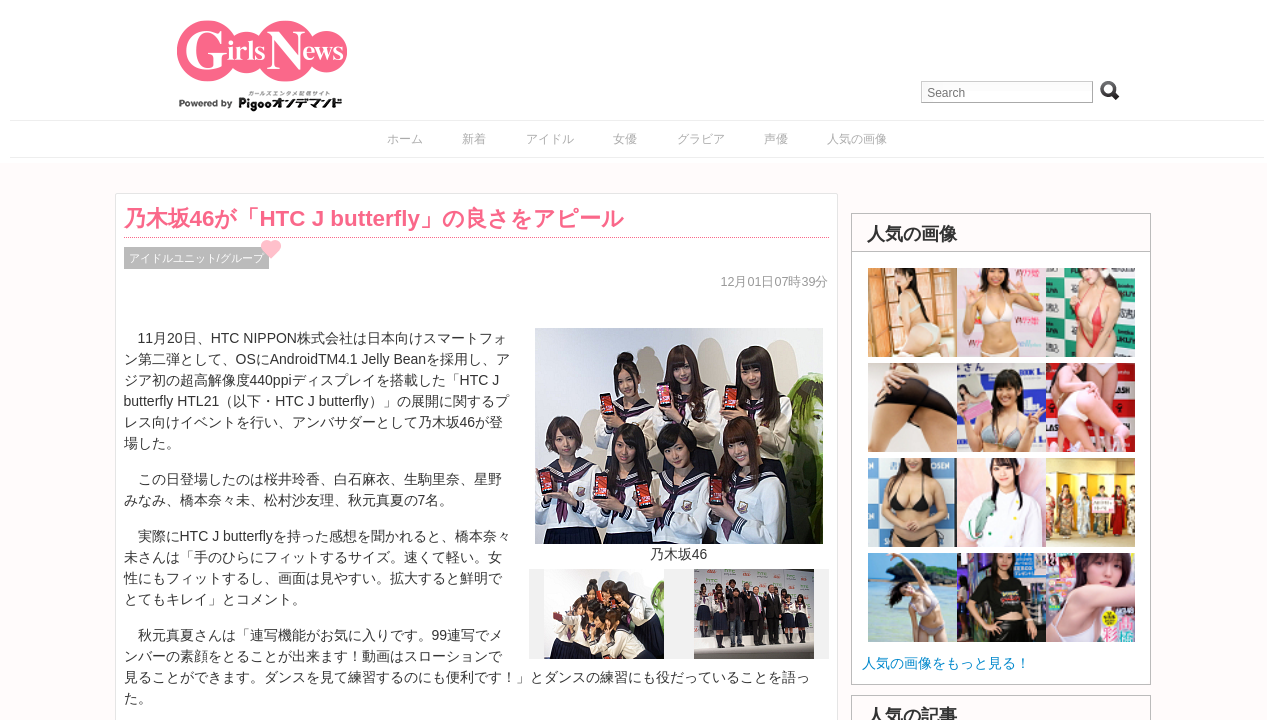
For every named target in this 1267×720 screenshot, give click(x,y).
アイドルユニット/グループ (196, 258)
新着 (474, 139)
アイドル (550, 139)
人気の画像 (857, 139)
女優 (625, 139)
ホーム (405, 139)
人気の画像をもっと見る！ (946, 663)
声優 (776, 139)
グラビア (701, 139)
